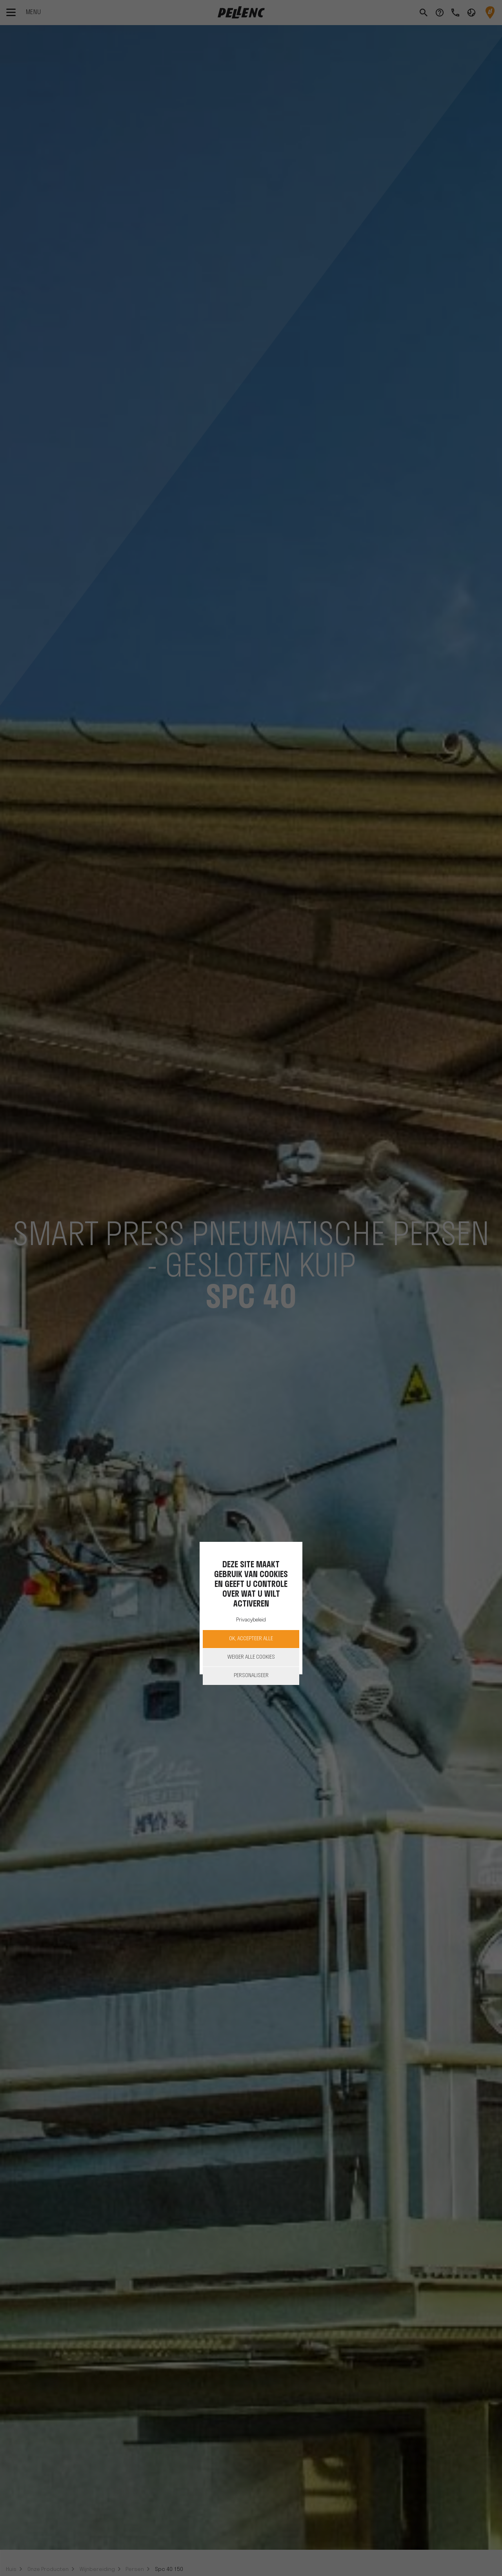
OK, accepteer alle (251, 1639)
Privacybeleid (251, 1620)
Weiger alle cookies (251, 1657)
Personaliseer (251, 1676)
